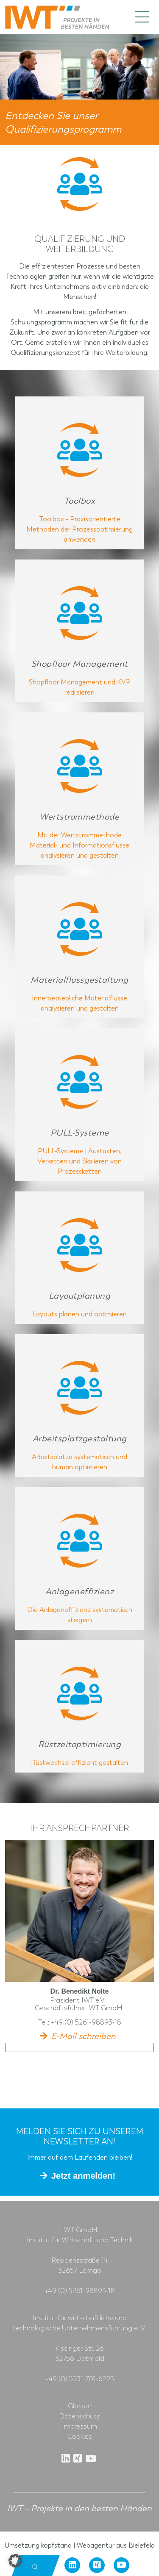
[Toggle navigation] (142, 17)
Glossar (80, 2406)
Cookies (79, 2436)
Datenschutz (79, 2416)
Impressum (79, 2426)
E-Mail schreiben (83, 2036)
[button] (15, 2561)
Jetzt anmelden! (83, 2175)
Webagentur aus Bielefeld (116, 2545)
